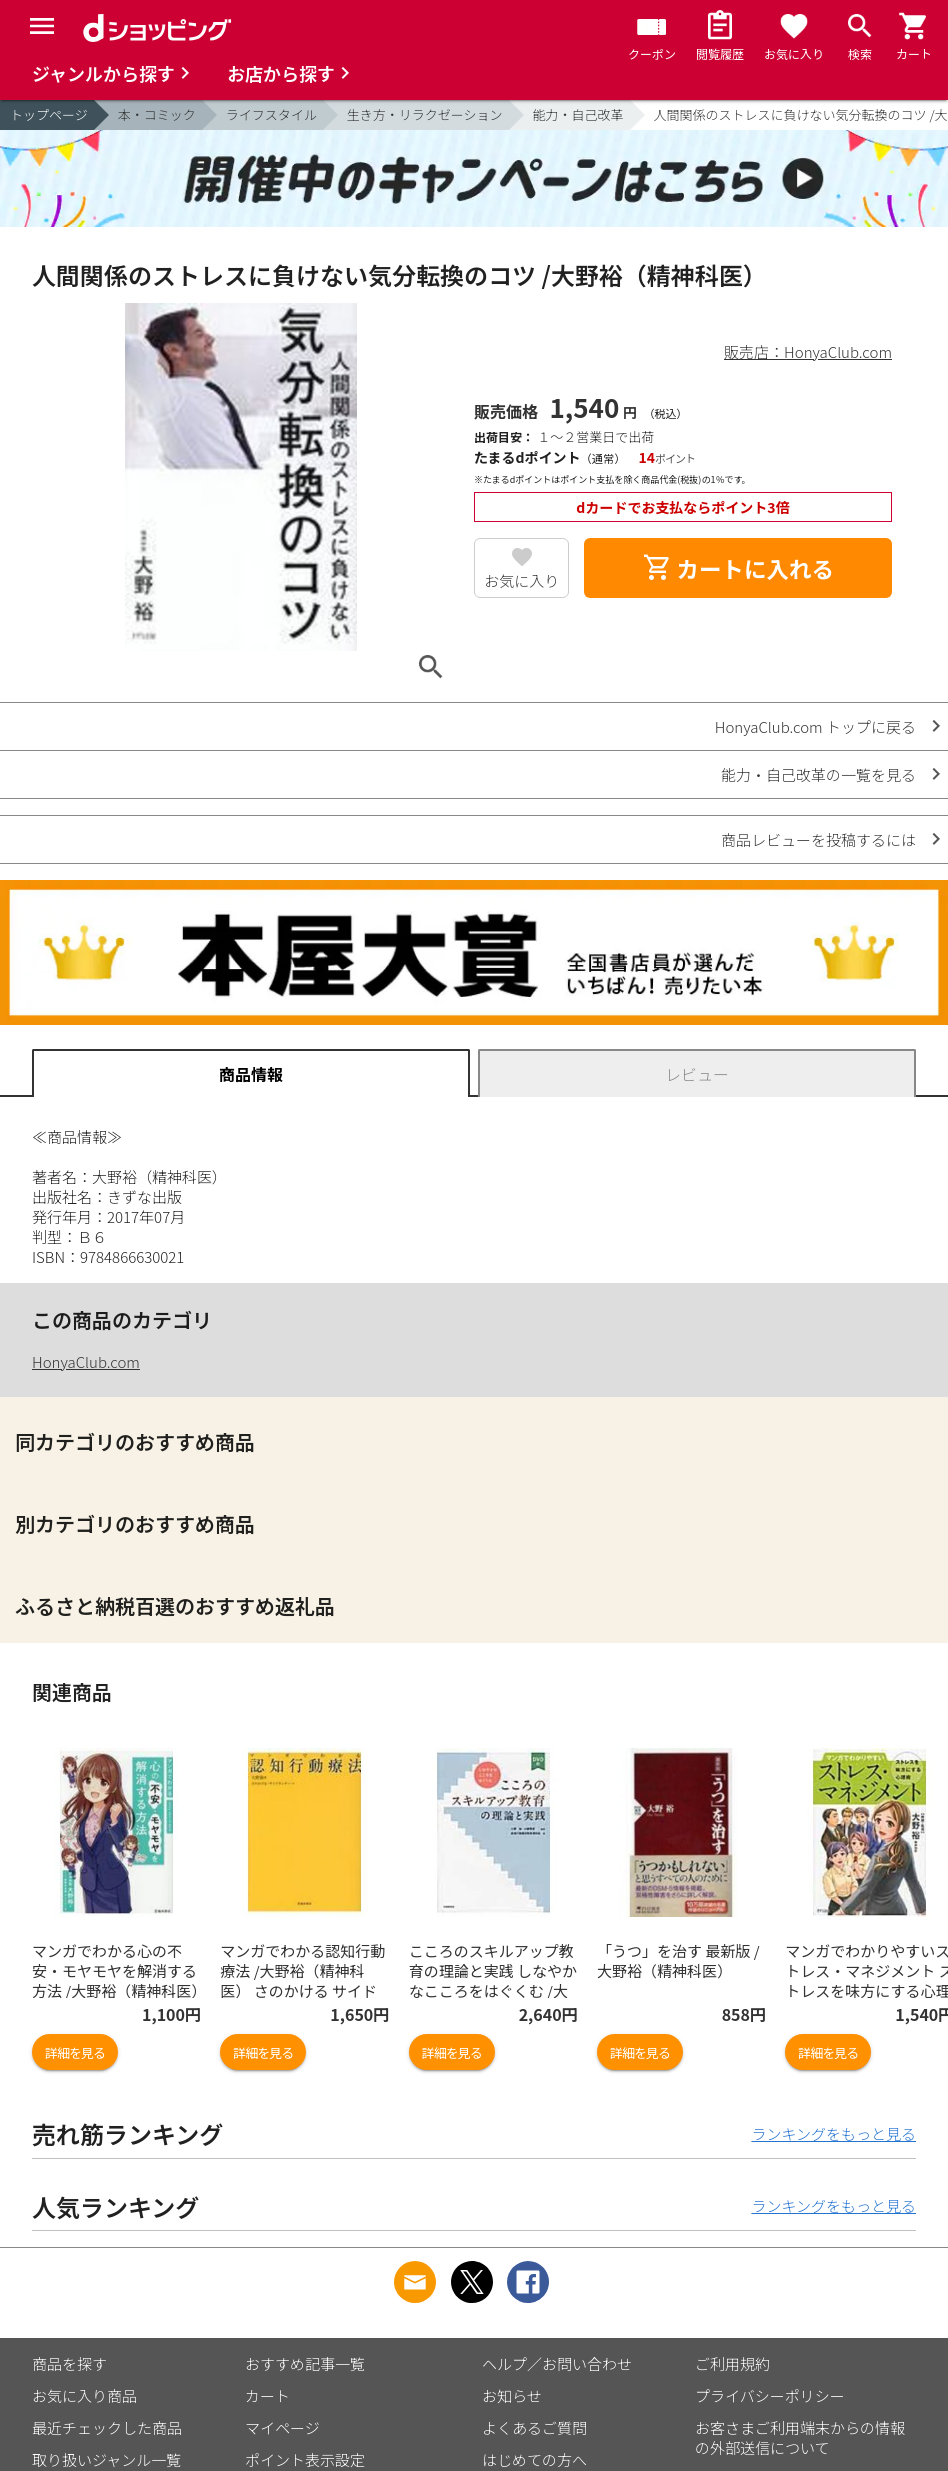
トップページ (49, 114)
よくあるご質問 (534, 2427)
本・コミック (157, 114)
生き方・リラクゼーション (425, 114)
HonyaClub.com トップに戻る (815, 726)
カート (267, 2395)
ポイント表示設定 (305, 2459)
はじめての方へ (534, 2459)
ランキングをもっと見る (833, 2133)
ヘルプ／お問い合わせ (557, 2363)
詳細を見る (75, 2052)
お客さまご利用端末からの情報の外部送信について (800, 2437)
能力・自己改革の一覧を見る (818, 774)
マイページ (282, 2427)
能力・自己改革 (578, 114)
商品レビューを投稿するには (818, 839)
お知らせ (512, 2395)
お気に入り (521, 580)
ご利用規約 (732, 2363)
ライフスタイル (271, 114)
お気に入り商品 (84, 2395)
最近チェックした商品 (107, 2427)
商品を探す (69, 2363)
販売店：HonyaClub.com (808, 351)
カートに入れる (738, 568)
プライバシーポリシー (770, 2395)
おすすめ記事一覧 (305, 2363)
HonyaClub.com (86, 1361)
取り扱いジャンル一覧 (106, 2459)
